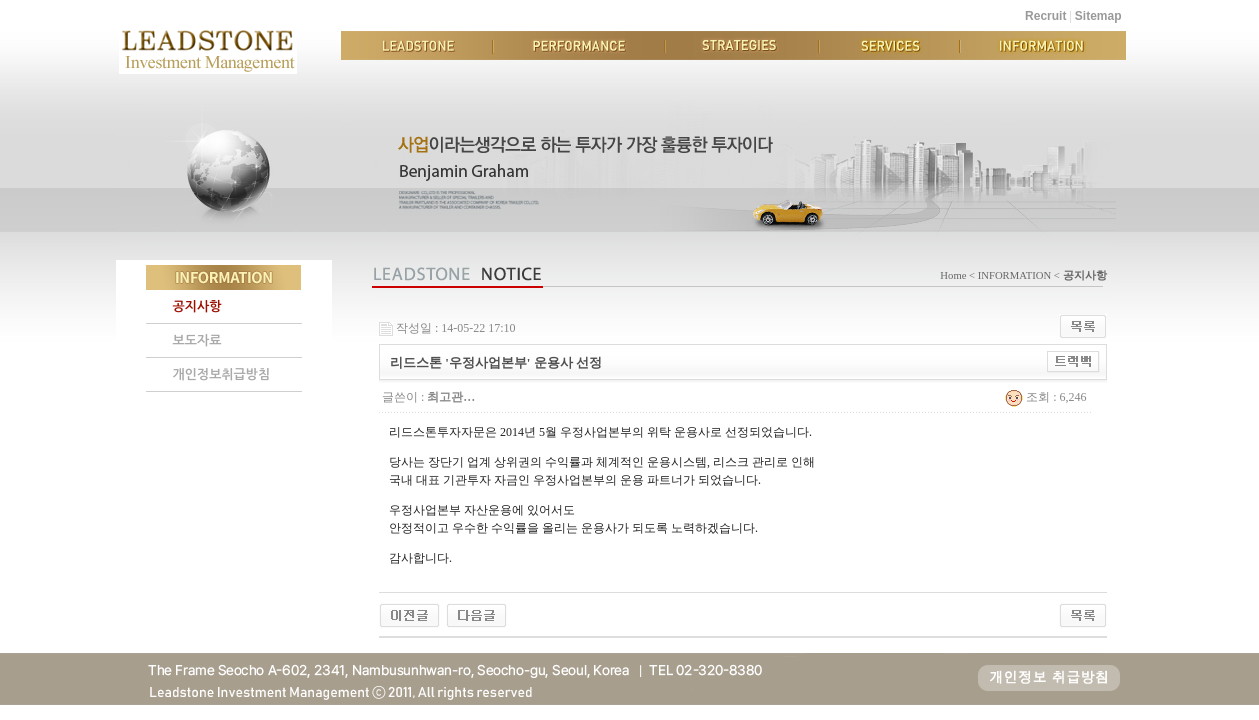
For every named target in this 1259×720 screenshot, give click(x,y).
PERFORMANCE (579, 45)
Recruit (1045, 16)
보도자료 (197, 340)
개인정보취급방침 (222, 374)
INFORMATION (1043, 45)
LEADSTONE (417, 45)
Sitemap (1098, 16)
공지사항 (197, 306)
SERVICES (889, 45)
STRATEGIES (742, 45)
